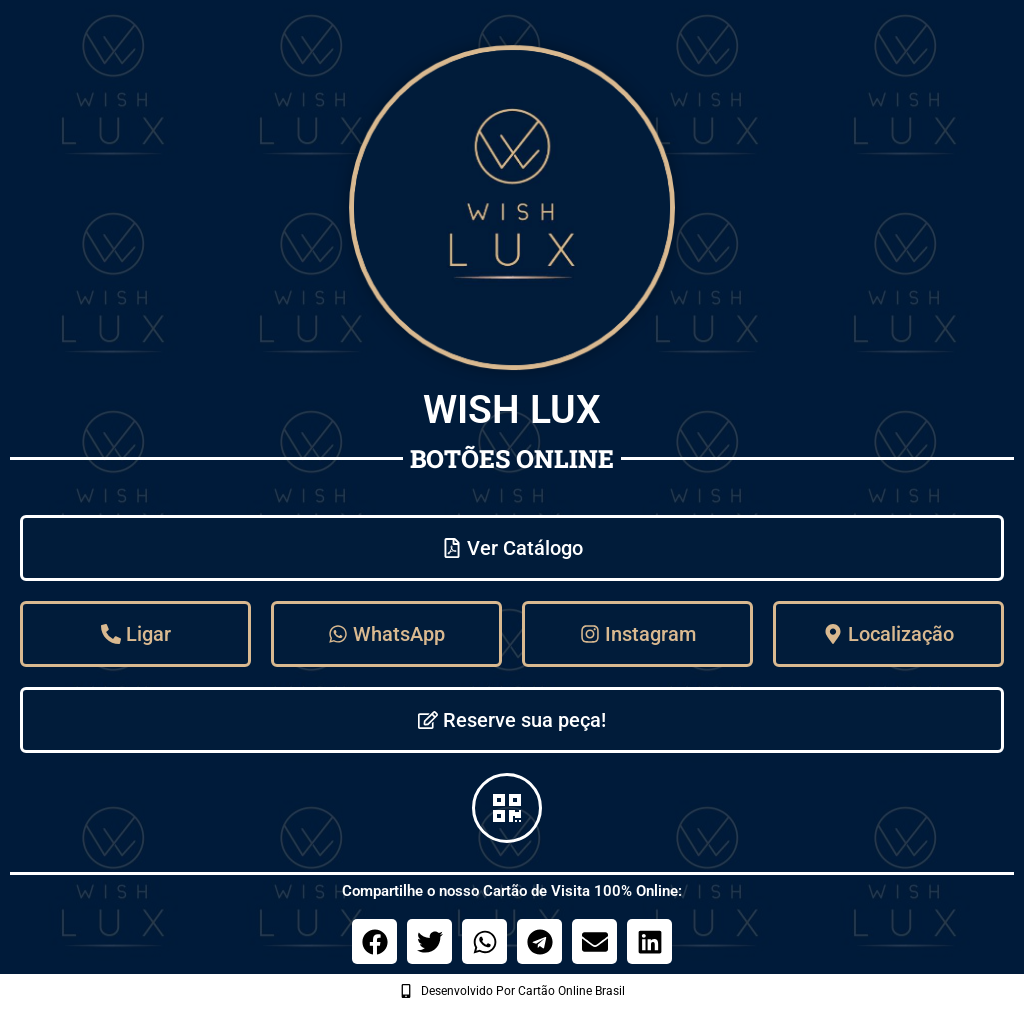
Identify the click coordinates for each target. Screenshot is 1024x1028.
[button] (374, 941)
